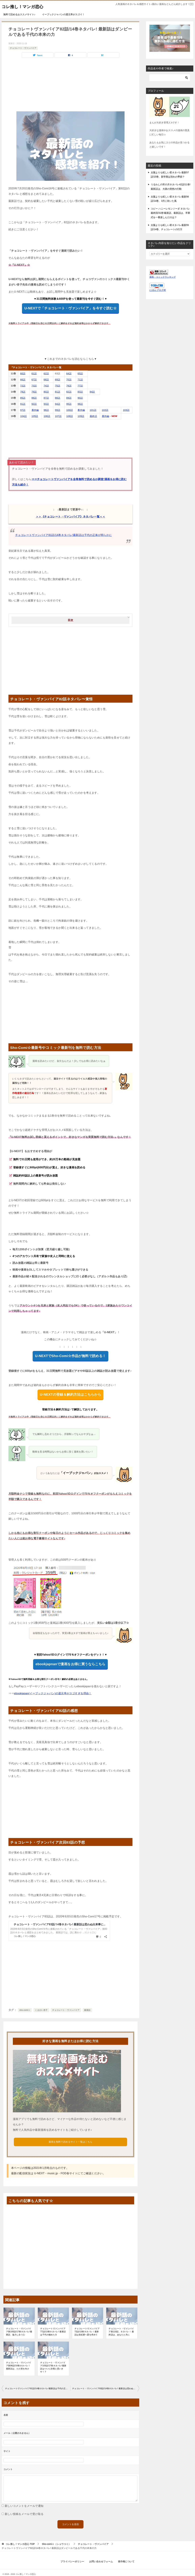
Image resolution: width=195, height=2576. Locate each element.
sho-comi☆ (24, 2010)
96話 (80, 404)
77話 (80, 385)
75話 (57, 385)
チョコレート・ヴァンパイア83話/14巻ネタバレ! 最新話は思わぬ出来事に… (105, 2391)
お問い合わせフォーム (101, 2563)
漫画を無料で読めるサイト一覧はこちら (70, 2143)
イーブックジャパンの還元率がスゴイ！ (63, 14)
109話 (81, 416)
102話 (105, 410)
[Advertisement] (70, 87)
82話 (68, 391)
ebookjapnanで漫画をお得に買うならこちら (70, 1664)
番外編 (35, 410)
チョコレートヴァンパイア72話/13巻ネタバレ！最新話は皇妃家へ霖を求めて (87, 2334)
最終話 (93, 416)
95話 (68, 404)
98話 (46, 410)
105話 (35, 416)
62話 (46, 373)
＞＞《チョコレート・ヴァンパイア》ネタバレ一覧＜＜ (70, 516)
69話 (57, 379)
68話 (46, 379)
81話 (57, 391)
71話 (80, 379)
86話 (34, 398)
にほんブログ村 (157, 290)
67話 (34, 379)
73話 (34, 385)
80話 (46, 391)
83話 (80, 391)
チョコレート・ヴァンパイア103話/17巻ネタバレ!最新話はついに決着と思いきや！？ (53, 2369)
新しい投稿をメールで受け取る (24, 2516)
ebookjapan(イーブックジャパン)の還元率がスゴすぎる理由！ (53, 1693)
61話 (34, 373)
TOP (20, 2546)
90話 (80, 398)
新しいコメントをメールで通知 (24, 2508)
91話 (23, 404)
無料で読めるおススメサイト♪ (19, 14)
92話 (34, 404)
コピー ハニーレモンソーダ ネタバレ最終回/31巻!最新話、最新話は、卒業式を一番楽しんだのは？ (170, 212)
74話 (46, 385)
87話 (46, 398)
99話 (57, 410)
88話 (57, 398)
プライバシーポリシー (72, 2563)
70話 (68, 379)
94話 (57, 404)
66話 (23, 379)
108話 (69, 416)
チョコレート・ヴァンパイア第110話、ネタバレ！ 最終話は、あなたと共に (121, 2334)
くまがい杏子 (41, 2010)
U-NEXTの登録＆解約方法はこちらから (70, 1394)
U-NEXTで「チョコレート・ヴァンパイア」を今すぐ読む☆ (70, 308)
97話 (23, 410)
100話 (69, 410)
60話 (23, 373)
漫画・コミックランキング (162, 277)
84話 (92, 391)
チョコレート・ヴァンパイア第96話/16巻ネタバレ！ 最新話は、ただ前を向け (18, 2368)
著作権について (126, 2563)
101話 (93, 410)
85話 (23, 398)
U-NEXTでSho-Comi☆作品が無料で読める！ (70, 1356)
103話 (126, 410)
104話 (23, 416)
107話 (58, 416)
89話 (68, 398)
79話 (34, 391)
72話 (23, 385)
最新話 (87, 2010)
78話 (23, 391)
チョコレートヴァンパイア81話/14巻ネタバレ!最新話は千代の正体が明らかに (63, 535)
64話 (68, 373)
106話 (47, 416)
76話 (68, 385)
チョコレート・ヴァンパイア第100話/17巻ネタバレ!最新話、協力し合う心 (19, 2334)
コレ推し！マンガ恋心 (27, 6)
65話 (80, 373)
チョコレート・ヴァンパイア (23, 48)
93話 (46, 404)
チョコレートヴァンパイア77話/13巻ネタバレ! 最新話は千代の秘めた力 (53, 2334)
